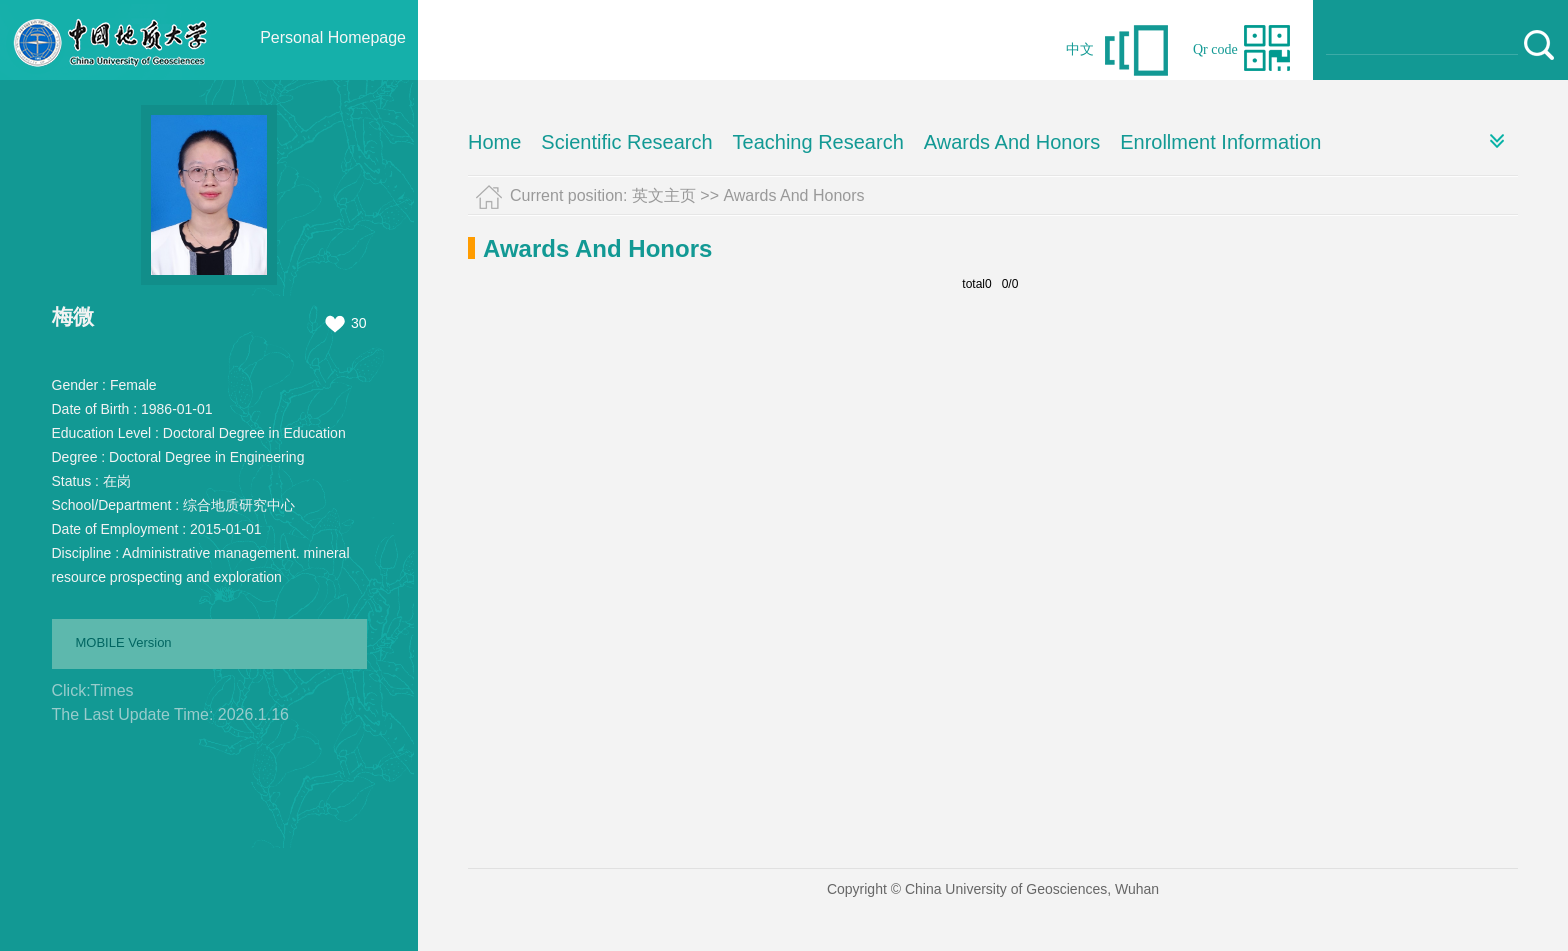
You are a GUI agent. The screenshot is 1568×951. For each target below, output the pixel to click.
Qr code (1215, 49)
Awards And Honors (1012, 142)
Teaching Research (818, 142)
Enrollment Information (1220, 142)
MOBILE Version (124, 642)
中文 (1080, 49)
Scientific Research (626, 142)
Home (494, 142)
